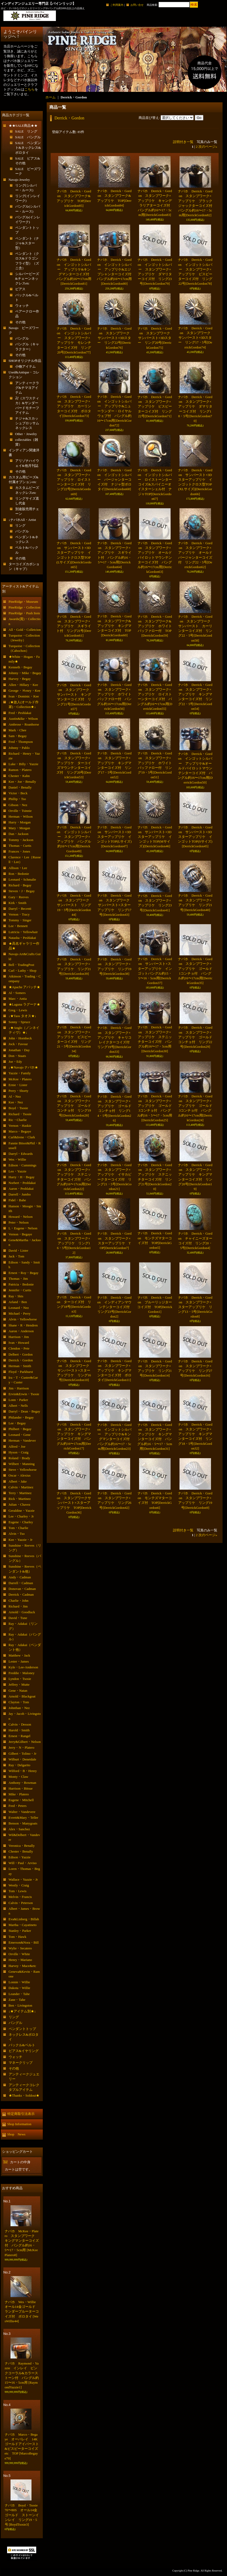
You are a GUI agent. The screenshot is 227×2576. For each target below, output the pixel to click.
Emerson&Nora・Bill (24, 1942)
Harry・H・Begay (22, 1177)
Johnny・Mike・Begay (25, 673)
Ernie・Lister (18, 1085)
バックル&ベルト (22, 2045)
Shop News (16, 2134)
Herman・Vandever (22, 1440)
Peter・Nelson (19, 1222)
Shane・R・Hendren (23, 1325)
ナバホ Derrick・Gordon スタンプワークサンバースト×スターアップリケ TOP (73, 1502)
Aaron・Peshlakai (21, 1189)
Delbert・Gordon (21, 1354)
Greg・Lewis (18, 1010)
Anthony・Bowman (22, 1783)
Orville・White (19, 1954)
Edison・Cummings (22, 1165)
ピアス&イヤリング (24, 2051)
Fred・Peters (18, 1806)
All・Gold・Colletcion (25, 630)
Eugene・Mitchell (21, 1800)
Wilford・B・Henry (23, 1771)
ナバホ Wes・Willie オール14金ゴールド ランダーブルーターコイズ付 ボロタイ (22, 2311)
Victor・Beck (18, 793)
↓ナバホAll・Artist (22, 520)
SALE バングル (28, 137)
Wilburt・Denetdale (22, 1759)
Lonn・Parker (18, 1400)
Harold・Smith (19, 1730)
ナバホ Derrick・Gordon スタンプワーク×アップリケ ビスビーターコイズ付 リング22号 (155, 406)
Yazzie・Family (20, 1073)
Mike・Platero (19, 1794)
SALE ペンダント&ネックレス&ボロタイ (28, 147)
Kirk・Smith (18, 903)
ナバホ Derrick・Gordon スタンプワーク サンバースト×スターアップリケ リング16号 (75, 1370)
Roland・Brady (19, 1458)
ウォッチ (22, 306)
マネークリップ (21, 2063)
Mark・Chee (18, 730)
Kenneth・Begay (20, 667)
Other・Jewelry (26, 434)
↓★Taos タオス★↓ (22, 1016)
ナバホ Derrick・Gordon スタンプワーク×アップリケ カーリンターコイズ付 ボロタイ (74, 406)
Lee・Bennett (18, 926)
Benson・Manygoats (23, 1823)
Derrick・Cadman (21, 1594)
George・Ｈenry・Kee (24, 690)
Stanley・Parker (20, 1931)
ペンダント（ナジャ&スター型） (27, 243)
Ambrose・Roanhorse (24, 724)
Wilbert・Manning (22, 1464)
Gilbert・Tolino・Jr (22, 1753)
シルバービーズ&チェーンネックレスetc (27, 278)
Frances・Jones (19, 851)
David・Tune (18, 1618)
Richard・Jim (18, 1606)
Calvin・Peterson (21, 1903)
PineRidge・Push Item (24, 613)
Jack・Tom (16, 1256)
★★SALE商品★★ (23, 126)
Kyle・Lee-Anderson (23, 1667)
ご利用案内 (116, 4)
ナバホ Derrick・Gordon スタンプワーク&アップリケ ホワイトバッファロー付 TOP (155, 626)
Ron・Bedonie (19, 874)
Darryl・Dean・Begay (24, 1411)
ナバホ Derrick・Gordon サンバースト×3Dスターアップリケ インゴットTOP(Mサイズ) (155, 836)
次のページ (207, 147)
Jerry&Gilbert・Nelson (25, 1742)
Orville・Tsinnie (20, 811)
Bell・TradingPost (21, 965)
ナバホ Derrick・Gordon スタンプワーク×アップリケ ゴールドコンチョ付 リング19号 (74, 1105)
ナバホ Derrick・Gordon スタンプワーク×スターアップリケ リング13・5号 (195, 1307)
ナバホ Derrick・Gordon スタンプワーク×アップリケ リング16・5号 (74, 1243)
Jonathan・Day (19, 1050)
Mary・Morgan (19, 828)
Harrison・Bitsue (21, 1788)
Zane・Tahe (17, 2000)
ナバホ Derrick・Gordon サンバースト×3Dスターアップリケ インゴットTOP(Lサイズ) (114, 836)
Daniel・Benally (20, 787)
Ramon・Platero (20, 770)
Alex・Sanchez (19, 1829)
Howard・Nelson (21, 1217)
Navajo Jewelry (19, 180)
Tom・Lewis (18, 1891)
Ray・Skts (16, 1296)
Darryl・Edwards (21, 1154)
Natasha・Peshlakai (22, 938)
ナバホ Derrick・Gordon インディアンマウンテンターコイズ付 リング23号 (115, 1307)
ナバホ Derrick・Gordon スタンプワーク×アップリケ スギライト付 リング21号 (73, 626)
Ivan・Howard (19, 1343)
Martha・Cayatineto (23, 1925)
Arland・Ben (18, 1302)
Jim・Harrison (19, 1388)
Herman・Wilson (21, 816)
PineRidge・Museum (23, 602)
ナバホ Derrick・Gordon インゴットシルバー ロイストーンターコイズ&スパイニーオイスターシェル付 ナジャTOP (155, 484)
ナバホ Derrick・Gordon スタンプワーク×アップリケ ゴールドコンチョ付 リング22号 (195, 1037)
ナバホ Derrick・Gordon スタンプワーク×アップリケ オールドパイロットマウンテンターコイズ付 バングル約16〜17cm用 (155, 557)
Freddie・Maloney (22, 1673)
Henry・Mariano (20, 1960)
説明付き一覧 (183, 142)
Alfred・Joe (17, 1446)
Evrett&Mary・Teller (23, 1817)
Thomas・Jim (18, 1279)
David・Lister (18, 1250)
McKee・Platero (20, 1079)
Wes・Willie (17, 1159)
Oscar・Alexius (20, 1475)
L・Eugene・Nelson (23, 1228)
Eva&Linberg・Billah (24, 1919)
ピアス (20, 289)
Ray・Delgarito (19, 1765)
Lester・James (19, 1661)
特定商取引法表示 (21, 2114)
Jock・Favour (18, 1044)
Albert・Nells (18, 1406)
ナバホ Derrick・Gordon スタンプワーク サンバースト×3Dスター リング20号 (155, 338)
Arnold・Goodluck (22, 1612)
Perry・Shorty (19, 1091)
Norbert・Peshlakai (22, 1183)
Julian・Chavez (19, 1504)
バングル (22, 338)
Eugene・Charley (21, 1522)
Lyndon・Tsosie (20, 1679)
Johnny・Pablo (19, 748)
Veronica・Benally (22, 1846)
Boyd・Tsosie (18, 1108)
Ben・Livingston (20, 2005)
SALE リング (26, 131)
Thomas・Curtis (20, 846)
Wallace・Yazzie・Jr (23, 1879)
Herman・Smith (20, 1366)
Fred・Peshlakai (20, 713)
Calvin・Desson (20, 1724)
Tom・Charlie (18, 1528)
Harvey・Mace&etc (22, 1966)
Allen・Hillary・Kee (23, 685)
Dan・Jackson (19, 834)
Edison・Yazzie (20, 1857)
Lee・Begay (17, 1423)
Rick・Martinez (20, 1499)
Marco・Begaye (20, 1131)
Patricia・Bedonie (21, 1284)
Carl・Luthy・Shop (22, 970)
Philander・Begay (21, 1417)
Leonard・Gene (20, 1435)
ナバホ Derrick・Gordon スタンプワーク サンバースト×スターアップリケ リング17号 (115, 905)
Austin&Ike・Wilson (23, 719)
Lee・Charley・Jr (21, 1516)
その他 (20, 322)
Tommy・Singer (20, 920)
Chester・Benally (21, 1851)
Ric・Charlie (18, 1120)
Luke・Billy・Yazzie (24, 764)
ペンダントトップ (22, 2029)
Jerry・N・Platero (21, 1747)
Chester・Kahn (19, 776)
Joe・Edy (15, 1062)
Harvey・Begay (20, 679)
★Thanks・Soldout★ (24, 2095)
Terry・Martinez (20, 1493)
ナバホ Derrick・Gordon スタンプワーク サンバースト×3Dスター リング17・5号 (196, 337)
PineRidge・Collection (24, 607)
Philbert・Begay (20, 1429)
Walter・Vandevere (22, 1812)
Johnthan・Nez (19, 1708)
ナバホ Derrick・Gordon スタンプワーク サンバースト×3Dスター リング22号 (115, 338)
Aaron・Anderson (21, 1331)
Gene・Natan (18, 1690)
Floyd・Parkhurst (21, 1372)
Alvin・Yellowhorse (23, 1319)
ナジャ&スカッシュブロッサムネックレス (27, 423)
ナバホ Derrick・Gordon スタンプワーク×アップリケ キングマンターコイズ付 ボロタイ (114, 1370)
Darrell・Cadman (21, 1583)
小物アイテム (25, 366)
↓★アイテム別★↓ (22, 2011)
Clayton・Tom (19, 1702)
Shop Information (19, 2124)
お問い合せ (137, 4)
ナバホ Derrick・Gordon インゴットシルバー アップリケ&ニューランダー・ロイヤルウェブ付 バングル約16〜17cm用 (114, 411)
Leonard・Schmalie (22, 879)
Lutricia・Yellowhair (23, 932)
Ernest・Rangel (19, 1736)
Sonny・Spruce (19, 1022)
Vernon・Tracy (19, 914)
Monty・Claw (18, 1777)
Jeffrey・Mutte (19, 1684)
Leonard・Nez (19, 1308)
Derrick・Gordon (21, 1360)
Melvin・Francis (20, 1897)
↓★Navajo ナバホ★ (23, 1067)
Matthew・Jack (19, 1655)
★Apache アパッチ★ (24, 987)
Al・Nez (15, 1096)
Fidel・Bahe (17, 1200)
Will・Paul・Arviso (23, 1863)
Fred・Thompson (21, 742)
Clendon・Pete (19, 1348)
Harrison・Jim (19, 1337)
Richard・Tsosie (20, 1114)
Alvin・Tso (17, 1534)
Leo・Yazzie (18, 1171)
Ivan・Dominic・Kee (24, 696)
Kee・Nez (16, 1102)
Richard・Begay (20, 885)
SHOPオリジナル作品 (25, 361)
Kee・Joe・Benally (22, 782)
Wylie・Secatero (20, 1948)
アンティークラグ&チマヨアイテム (27, 387)
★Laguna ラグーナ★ (24, 1004)
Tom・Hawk (18, 1937)
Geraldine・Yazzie (22, 1510)
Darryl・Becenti (20, 909)
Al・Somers (17, 993)
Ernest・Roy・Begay (24, 1273)
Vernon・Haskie (20, 1126)
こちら (29, 89)
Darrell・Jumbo (20, 1194)
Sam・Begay (18, 736)
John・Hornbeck (20, 1038)
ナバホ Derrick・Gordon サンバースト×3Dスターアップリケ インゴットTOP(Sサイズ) (195, 836)
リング (20, 525)
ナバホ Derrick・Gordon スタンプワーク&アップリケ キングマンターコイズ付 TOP (114, 625)
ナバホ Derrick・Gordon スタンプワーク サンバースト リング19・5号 (75, 905)
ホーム (50, 97)
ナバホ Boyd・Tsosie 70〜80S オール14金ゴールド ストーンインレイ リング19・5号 (23, 2514)
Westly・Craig (19, 1885)
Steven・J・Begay (22, 891)
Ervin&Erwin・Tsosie (24, 1394)
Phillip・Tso (17, 799)
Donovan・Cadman (22, 1589)
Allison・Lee (18, 868)
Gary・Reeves (19, 897)
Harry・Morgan (20, 822)
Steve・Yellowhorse (23, 1470)
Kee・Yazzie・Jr (21, 1540)
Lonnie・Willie (19, 1982)
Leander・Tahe (19, 1994)
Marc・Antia (18, 999)
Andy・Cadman (20, 1577)
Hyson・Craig (19, 1452)
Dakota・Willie (19, 1988)
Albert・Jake (18, 1481)
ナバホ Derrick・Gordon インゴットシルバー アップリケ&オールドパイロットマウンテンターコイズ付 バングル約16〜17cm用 (195, 768)
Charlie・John (19, 1600)
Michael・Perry (20, 1313)
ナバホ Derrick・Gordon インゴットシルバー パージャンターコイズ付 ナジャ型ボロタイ (114, 479)
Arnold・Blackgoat (22, 1696)
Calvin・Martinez (21, 1487)
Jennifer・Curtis (20, 1290)
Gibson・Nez (18, 805)
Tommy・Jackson (21, 840)
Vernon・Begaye (20, 1234)
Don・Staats (17, 1056)
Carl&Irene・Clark (22, 1137)
